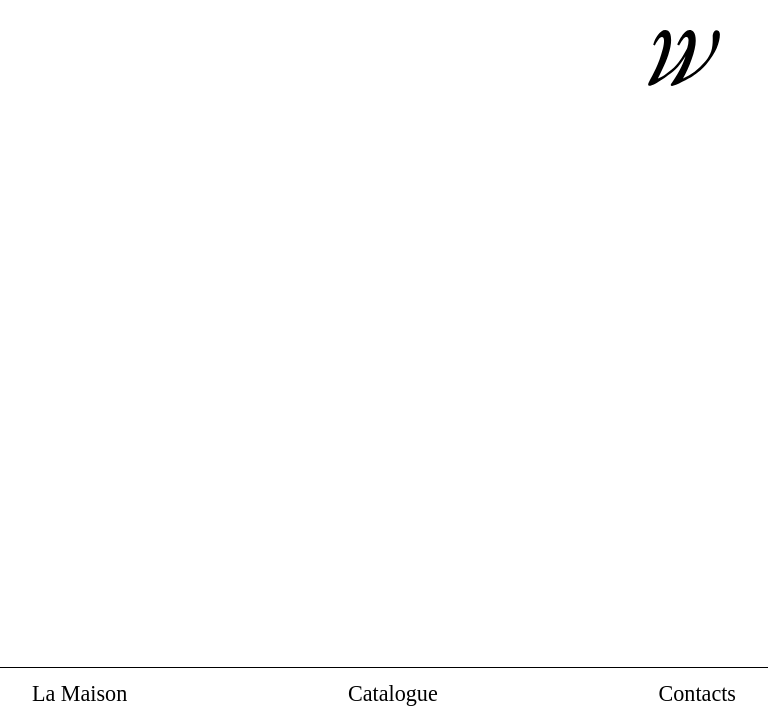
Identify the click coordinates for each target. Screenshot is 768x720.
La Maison (79, 694)
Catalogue (393, 694)
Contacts (697, 694)
